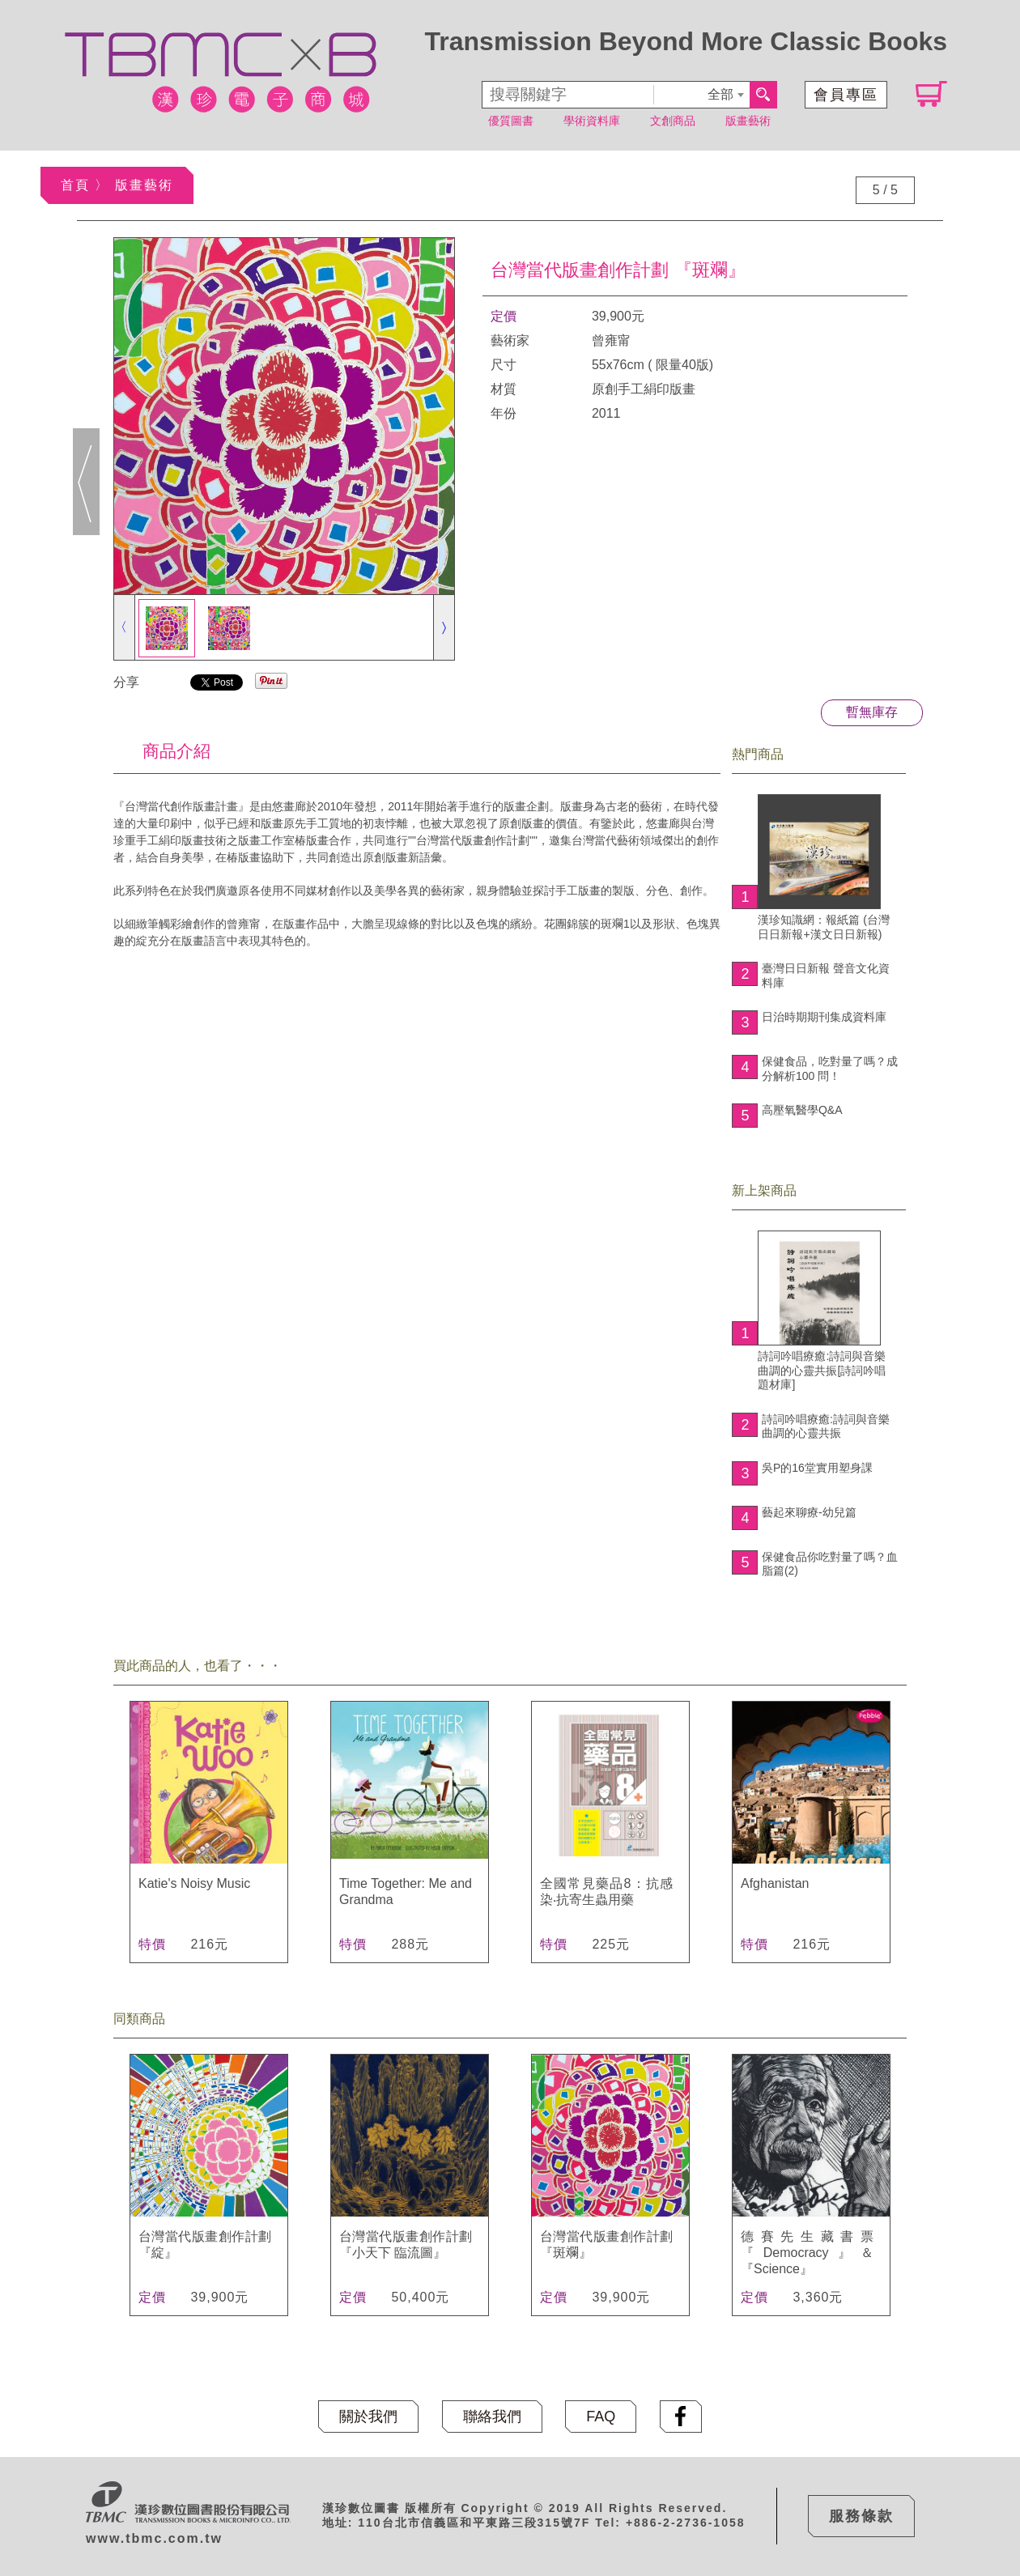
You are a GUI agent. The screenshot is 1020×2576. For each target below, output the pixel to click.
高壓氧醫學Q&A (802, 1109)
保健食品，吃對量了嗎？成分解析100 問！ (830, 1068)
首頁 (75, 185)
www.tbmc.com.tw (154, 2538)
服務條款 (861, 2516)
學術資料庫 (591, 120)
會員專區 (846, 95)
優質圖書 (510, 120)
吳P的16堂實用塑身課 (817, 1467)
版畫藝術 (748, 120)
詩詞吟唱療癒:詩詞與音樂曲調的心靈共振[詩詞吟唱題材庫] (822, 1311)
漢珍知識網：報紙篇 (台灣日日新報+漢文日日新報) (824, 867)
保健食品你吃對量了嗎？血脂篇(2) (830, 1564)
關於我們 (368, 2416)
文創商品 (672, 120)
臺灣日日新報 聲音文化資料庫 (826, 975)
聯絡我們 (492, 2416)
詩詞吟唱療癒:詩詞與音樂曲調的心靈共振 (826, 1426)
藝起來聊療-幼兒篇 (809, 1512)
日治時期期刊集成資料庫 (824, 1016)
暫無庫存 (872, 712)
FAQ (600, 2416)
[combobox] (701, 94)
